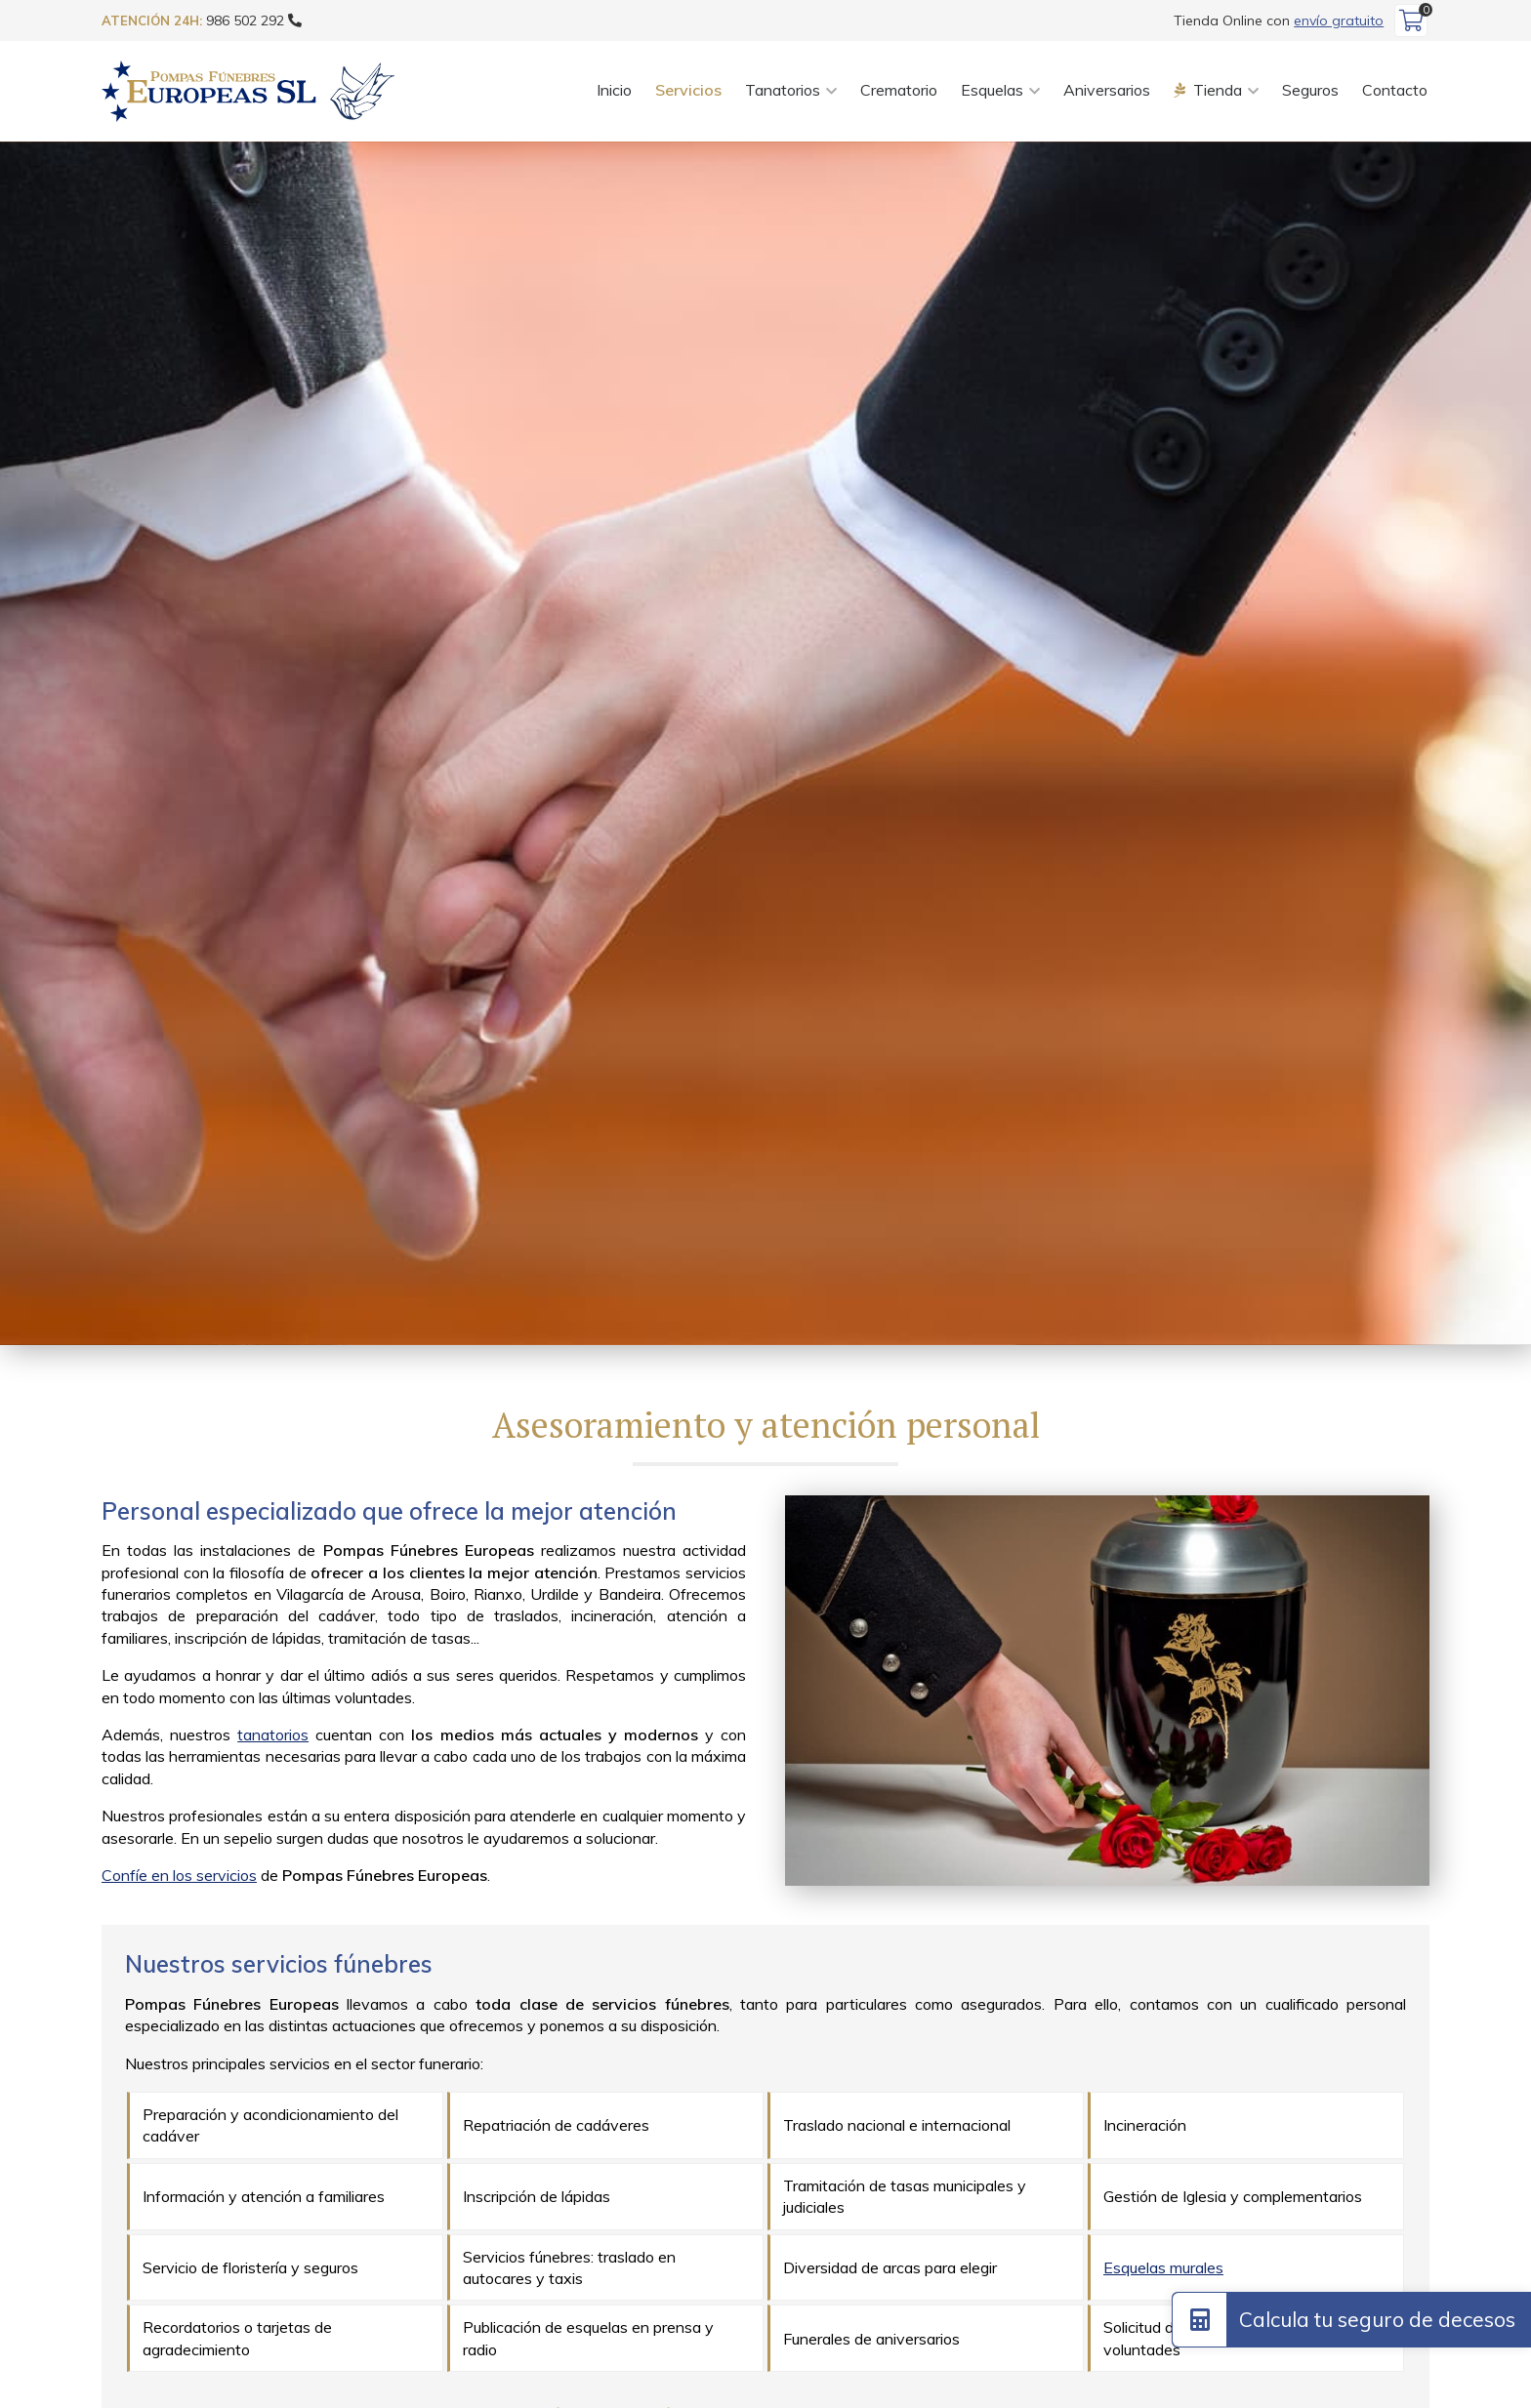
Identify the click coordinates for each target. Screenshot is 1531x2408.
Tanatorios (782, 90)
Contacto (1395, 90)
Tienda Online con (1279, 20)
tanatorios (273, 1734)
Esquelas (992, 90)
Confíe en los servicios (179, 1875)
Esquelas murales (1163, 2267)
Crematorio (898, 90)
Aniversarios (1106, 90)
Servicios (688, 90)
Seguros (1310, 90)
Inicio (614, 90)
